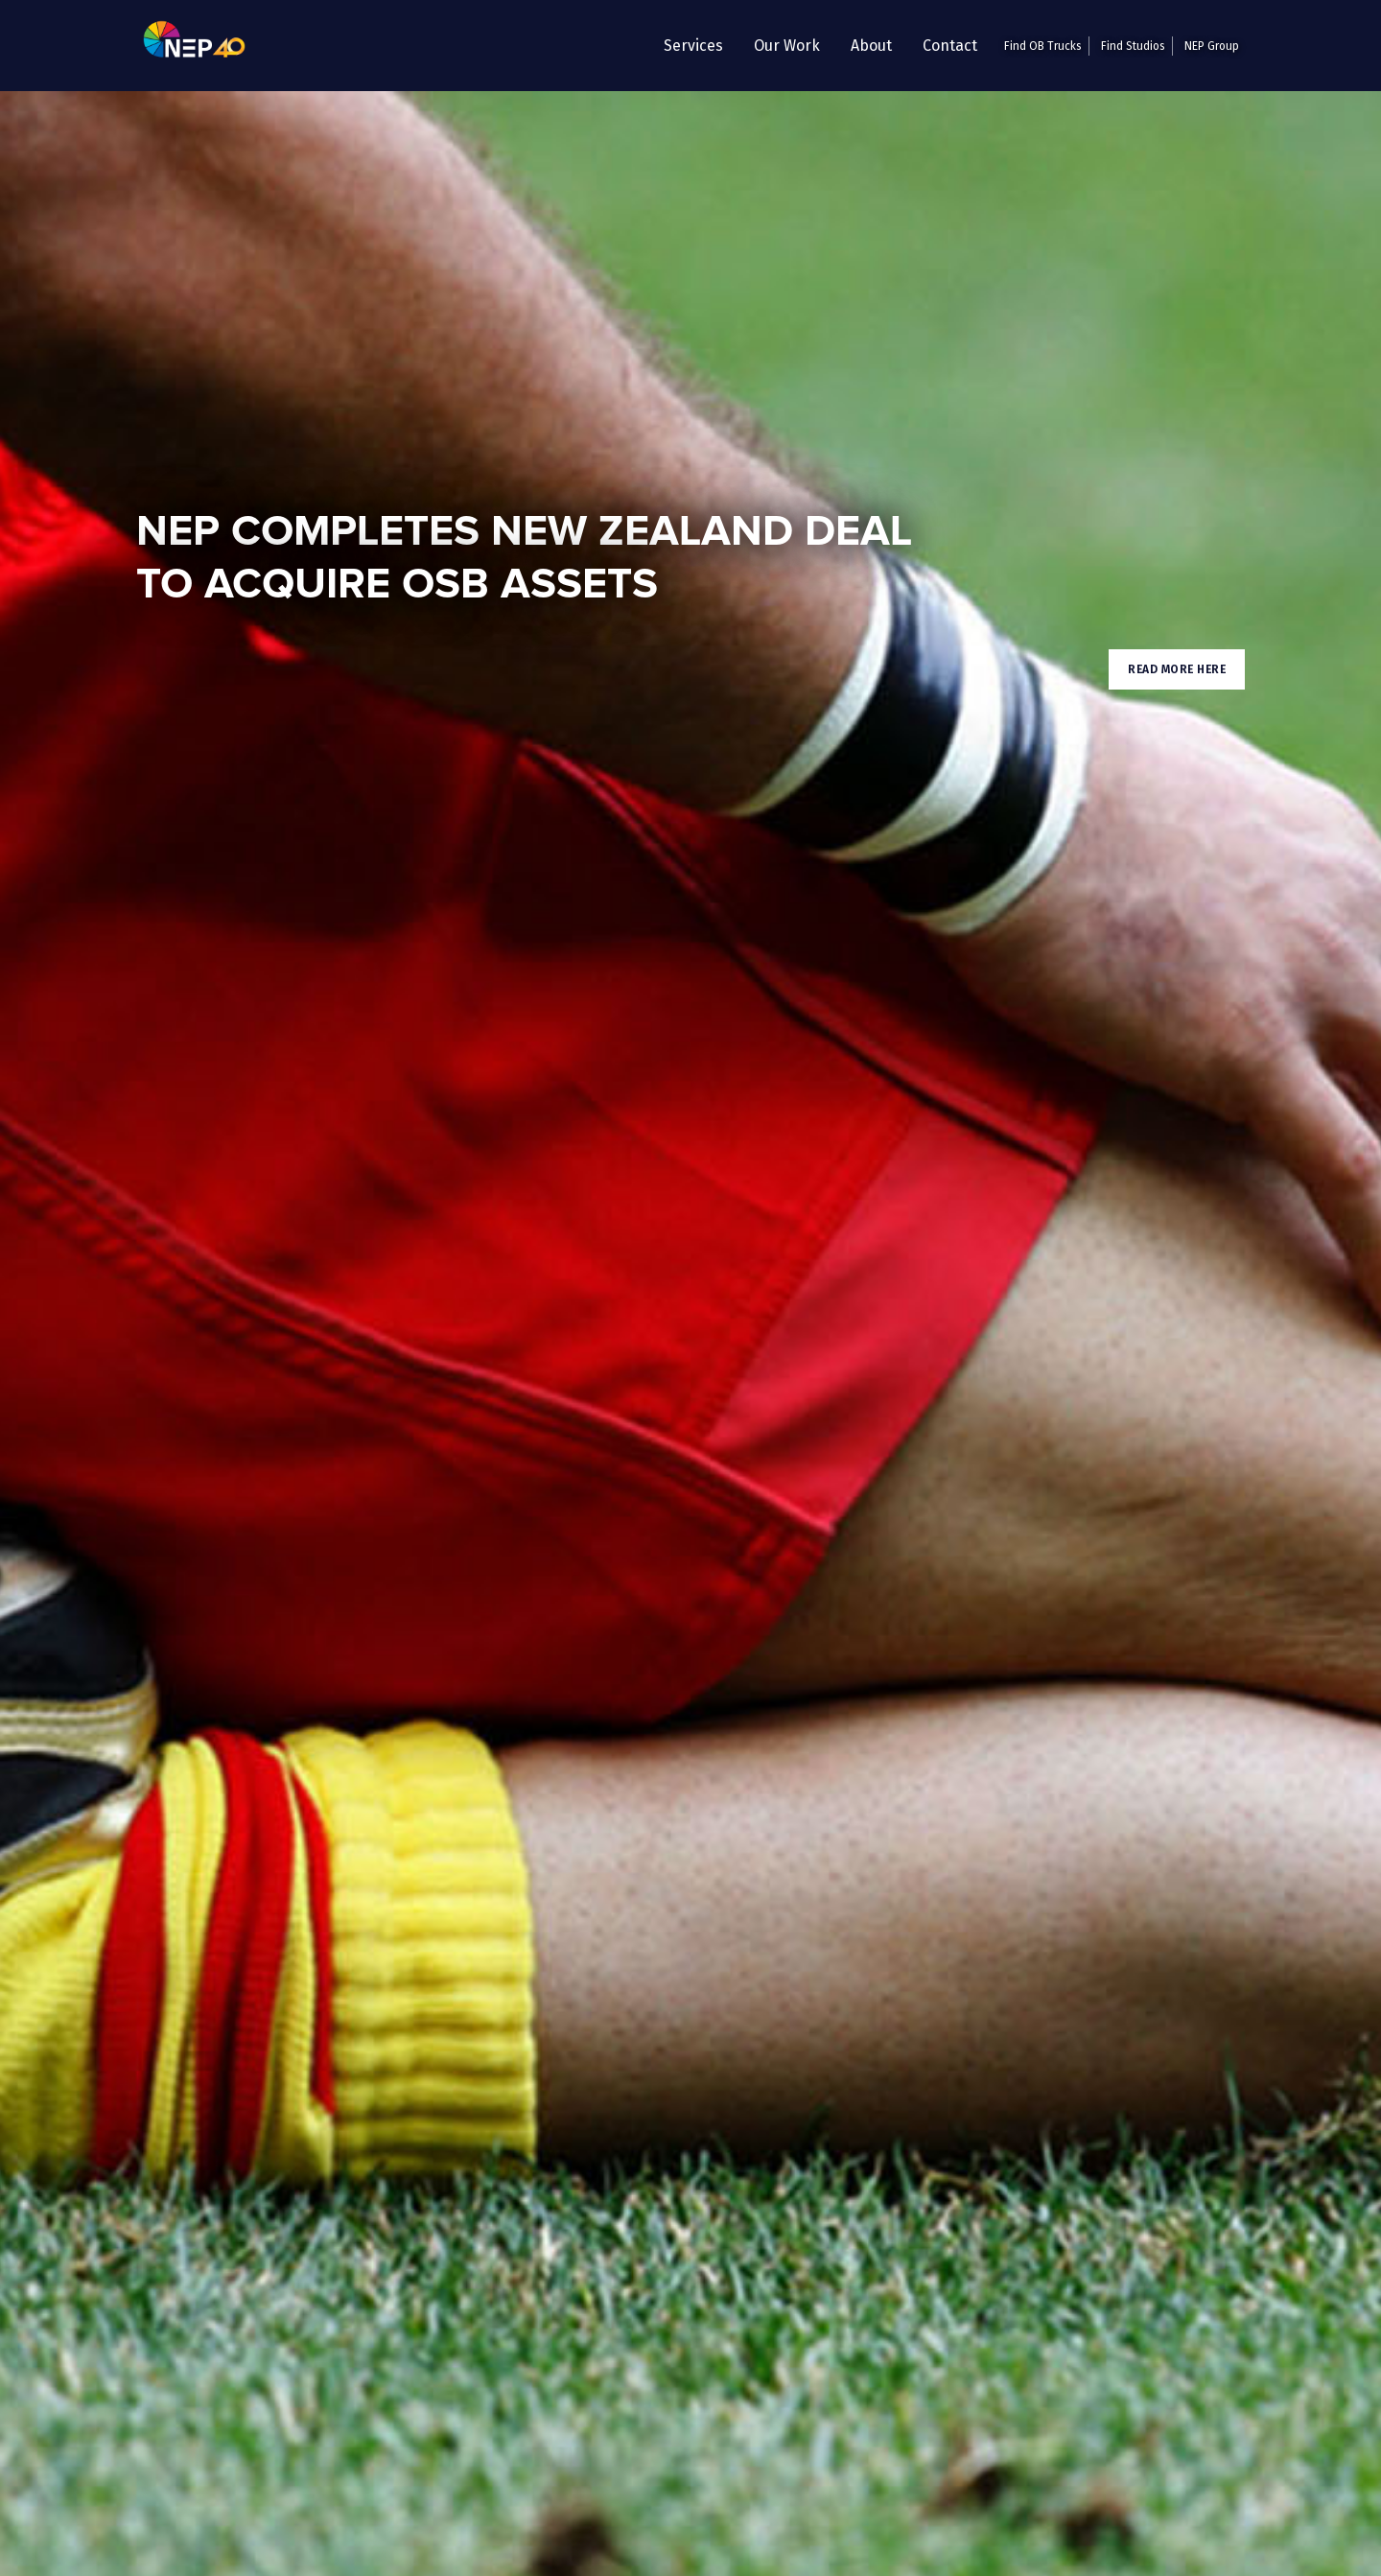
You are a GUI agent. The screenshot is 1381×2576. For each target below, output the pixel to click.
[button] (693, 46)
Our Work (787, 45)
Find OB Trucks (1043, 46)
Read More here (1177, 669)
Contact (950, 45)
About (871, 45)
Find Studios (1133, 46)
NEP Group (1211, 46)
